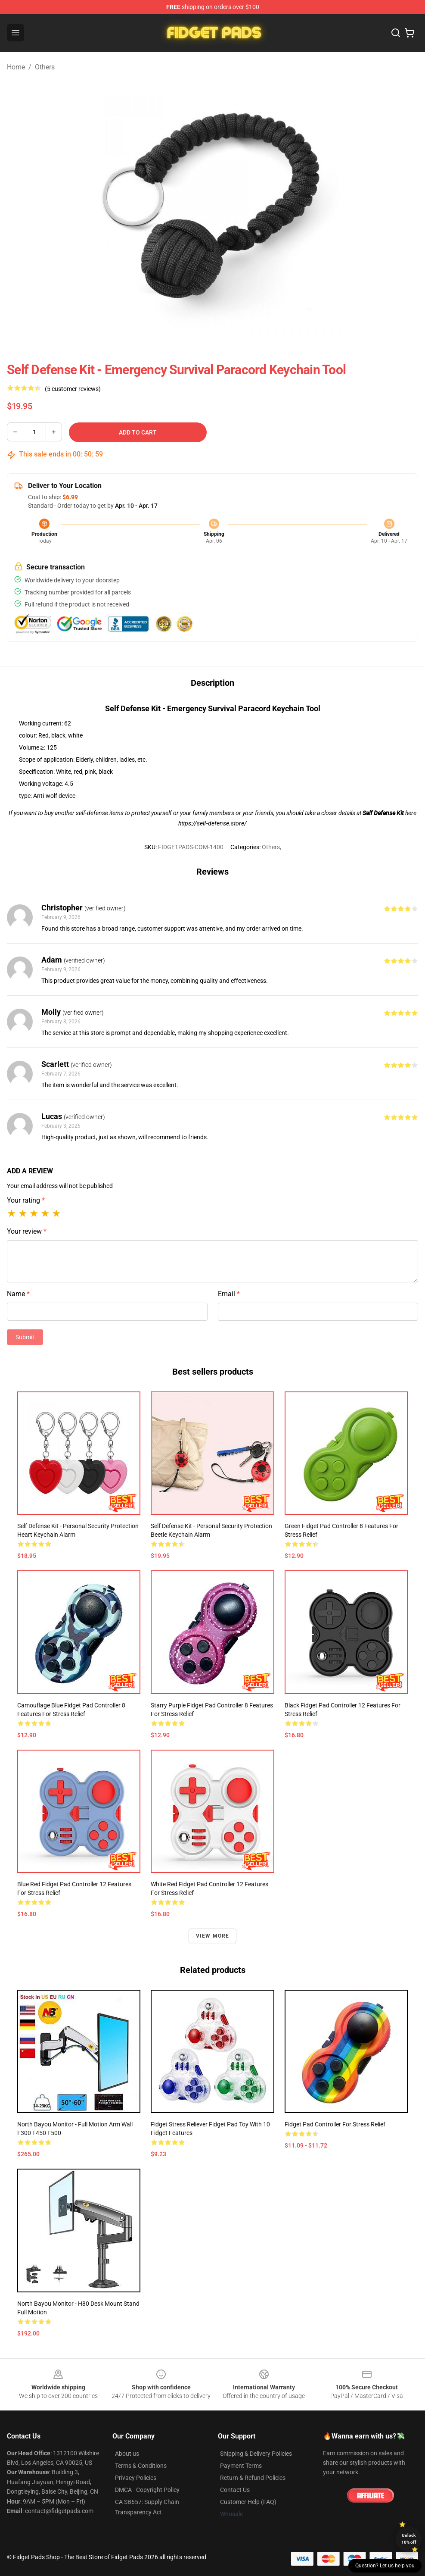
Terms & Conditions (141, 2465)
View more (213, 1936)
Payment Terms (241, 2465)
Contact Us (235, 2489)
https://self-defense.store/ (212, 823)
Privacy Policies (135, 2477)
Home (16, 67)
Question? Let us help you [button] (385, 2566)
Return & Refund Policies (252, 2477)
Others (45, 67)
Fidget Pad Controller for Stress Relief (335, 2124)
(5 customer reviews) (73, 388)
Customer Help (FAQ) (248, 2501)
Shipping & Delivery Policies (256, 2453)
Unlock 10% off (408, 2539)
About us (127, 2453)
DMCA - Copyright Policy (147, 2489)
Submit (25, 1337)
